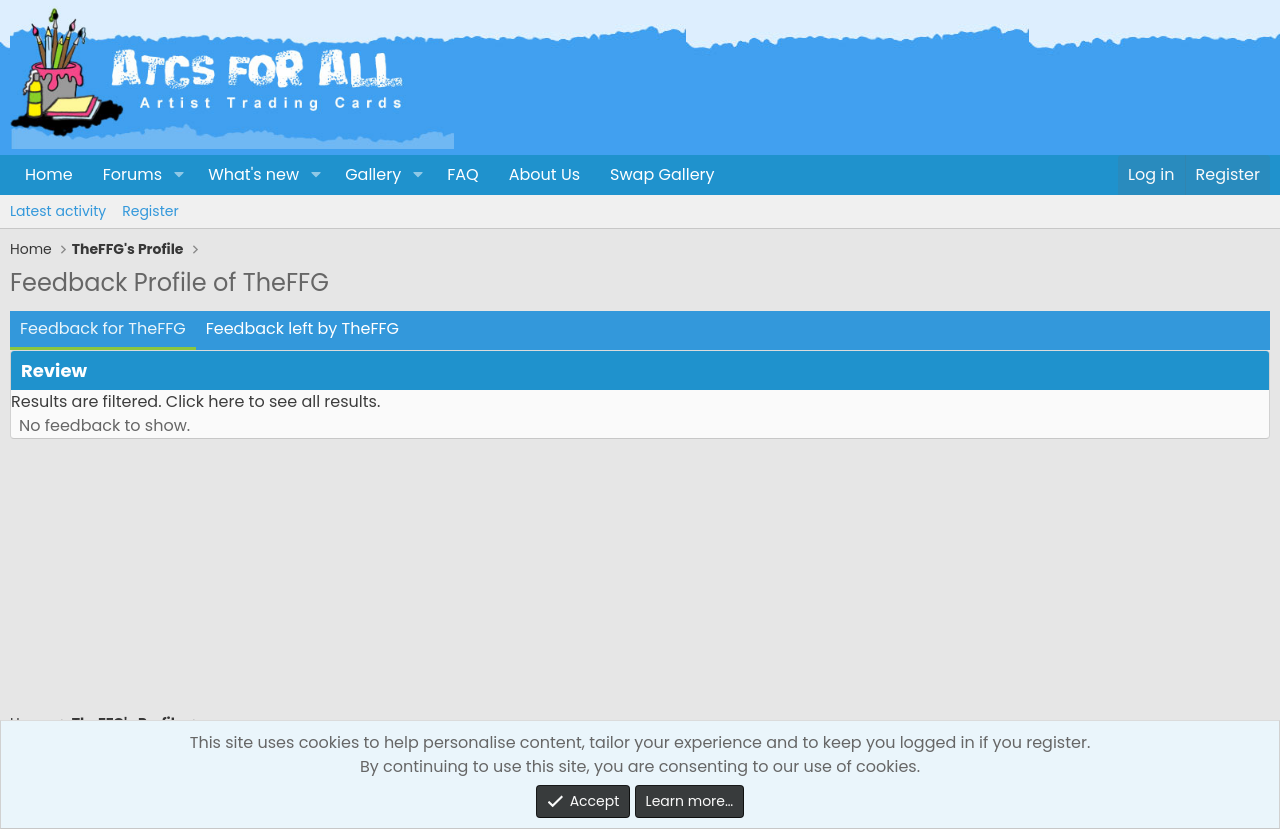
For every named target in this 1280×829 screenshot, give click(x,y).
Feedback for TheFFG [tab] (103, 328)
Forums (132, 174)
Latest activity (58, 211)
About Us (544, 174)
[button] (178, 175)
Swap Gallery (662, 174)
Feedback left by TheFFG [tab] (302, 328)
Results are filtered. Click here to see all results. (195, 401)
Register (150, 211)
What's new (253, 174)
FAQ (462, 174)
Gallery (373, 174)
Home (49, 174)
